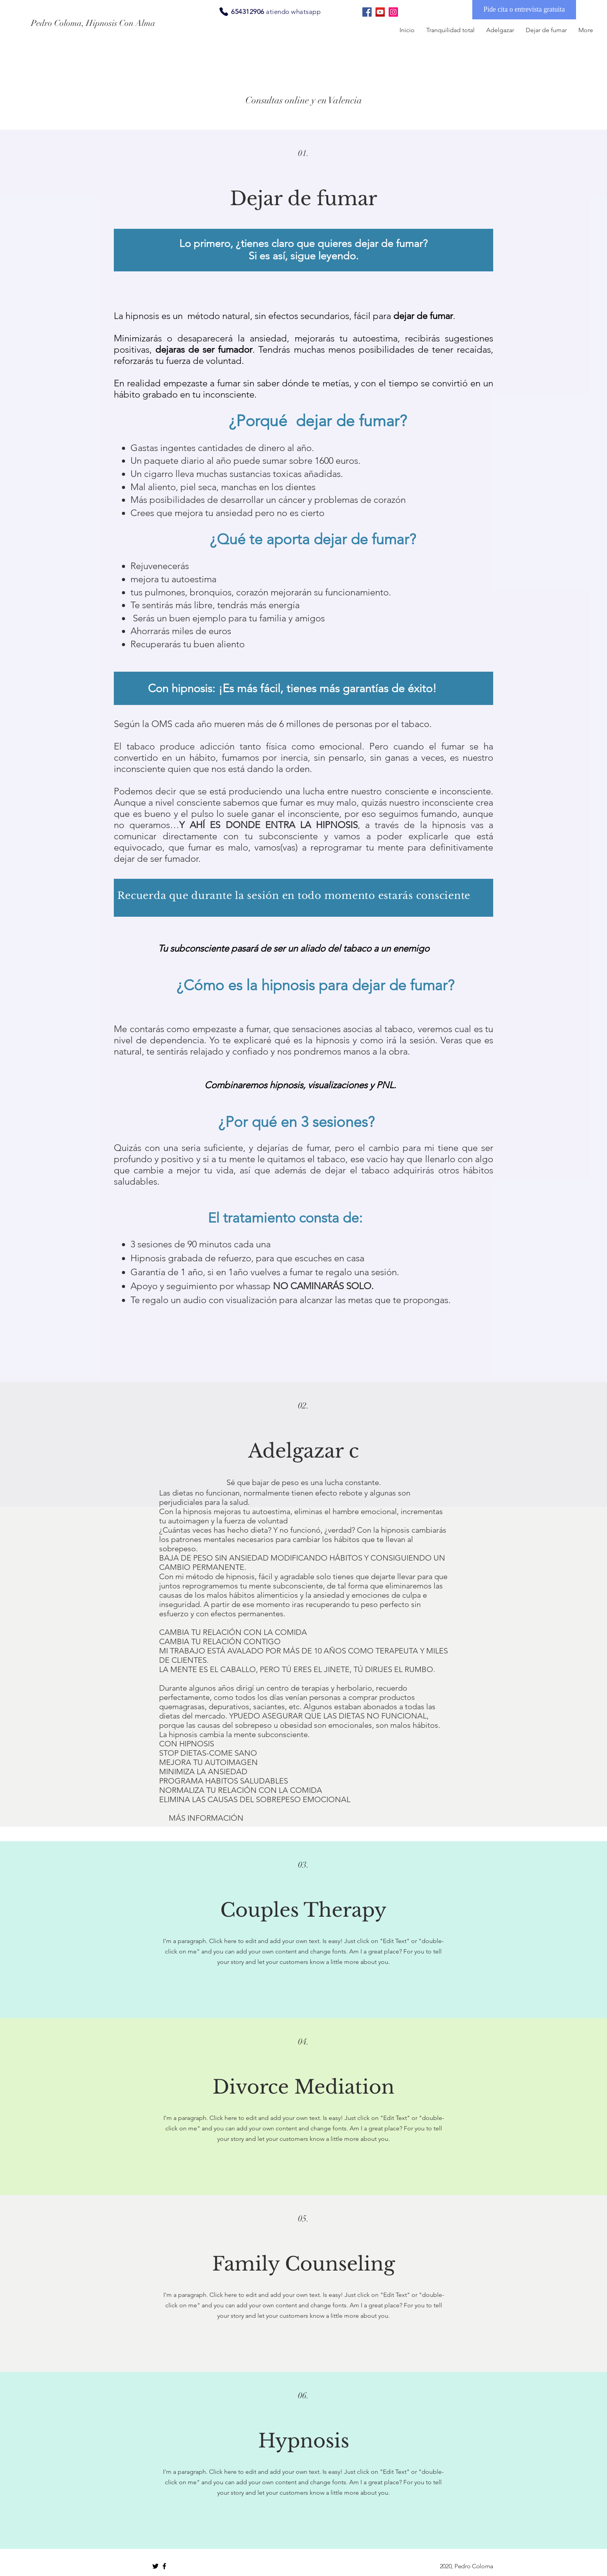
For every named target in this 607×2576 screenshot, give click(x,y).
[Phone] (224, 12)
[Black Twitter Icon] (155, 2566)
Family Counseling (303, 2264)
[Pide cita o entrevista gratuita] (524, 9)
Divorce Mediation (303, 2087)
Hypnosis (303, 2441)
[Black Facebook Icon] (164, 2566)
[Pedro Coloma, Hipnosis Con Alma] (100, 23)
